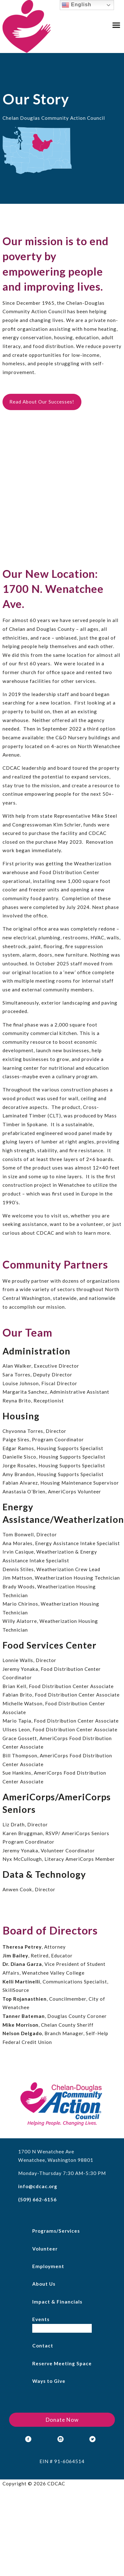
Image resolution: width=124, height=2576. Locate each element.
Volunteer (45, 2248)
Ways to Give (48, 2381)
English (76, 5)
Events (40, 2319)
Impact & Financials (57, 2301)
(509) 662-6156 (37, 2199)
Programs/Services (56, 2231)
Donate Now (62, 2419)
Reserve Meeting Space (62, 2363)
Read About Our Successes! (41, 401)
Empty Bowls (48, 2328)
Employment (48, 2266)
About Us (43, 2284)
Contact (42, 2345)
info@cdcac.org (37, 2186)
